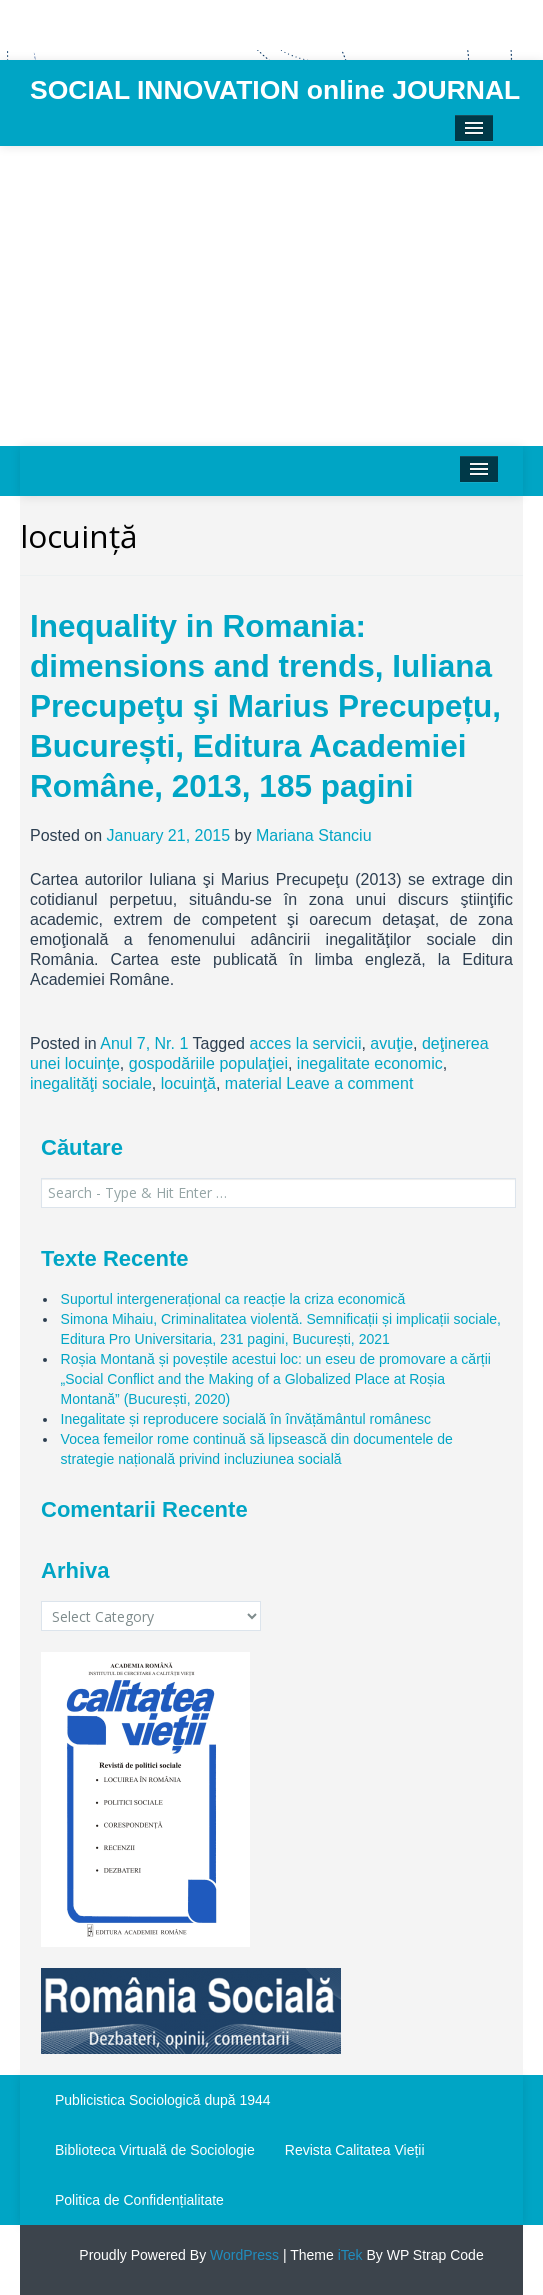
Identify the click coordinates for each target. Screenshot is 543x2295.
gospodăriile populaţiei (208, 1063)
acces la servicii (305, 1043)
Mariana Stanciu (314, 835)
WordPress (242, 2255)
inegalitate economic (370, 1063)
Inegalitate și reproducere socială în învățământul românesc (246, 1419)
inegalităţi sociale (91, 1083)
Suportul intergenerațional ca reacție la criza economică (233, 1299)
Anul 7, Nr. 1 (144, 1043)
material (253, 1083)
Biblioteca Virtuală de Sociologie (155, 2150)
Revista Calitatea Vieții (355, 2150)
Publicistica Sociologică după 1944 (163, 2100)
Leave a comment (349, 1083)
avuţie (391, 1043)
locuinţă (188, 1083)
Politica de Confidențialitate (139, 2200)
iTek (348, 2255)
